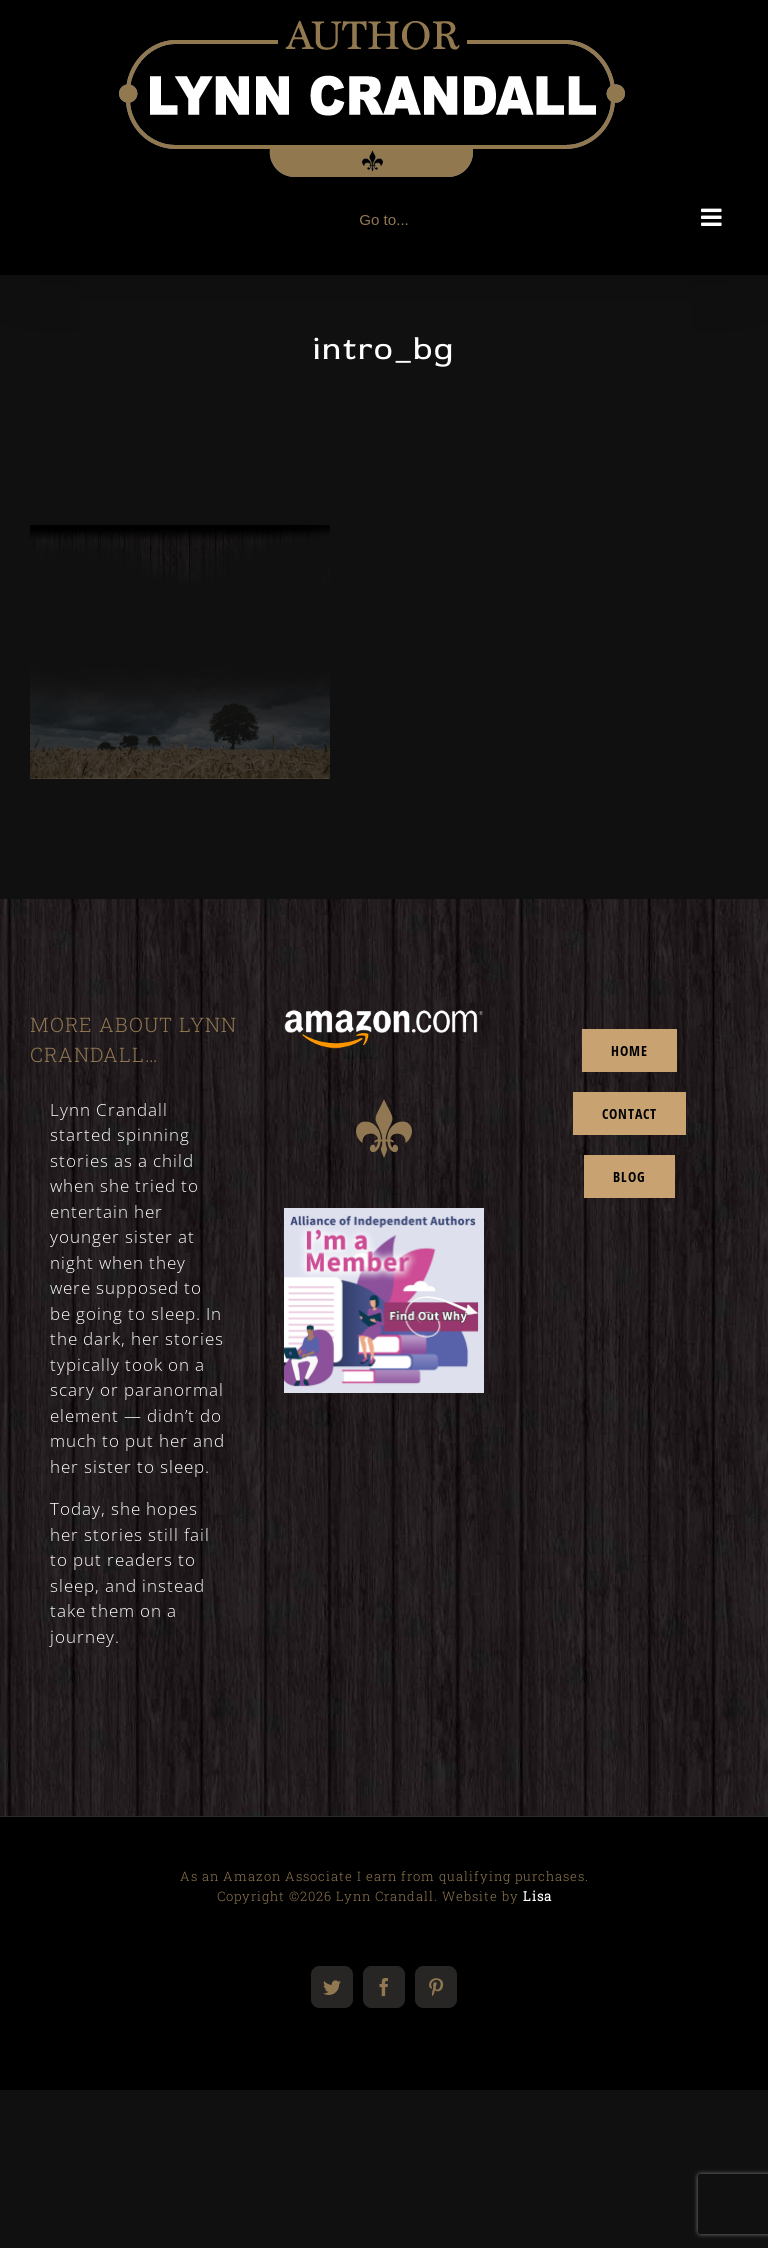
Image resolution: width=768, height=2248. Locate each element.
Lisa (537, 1896)
